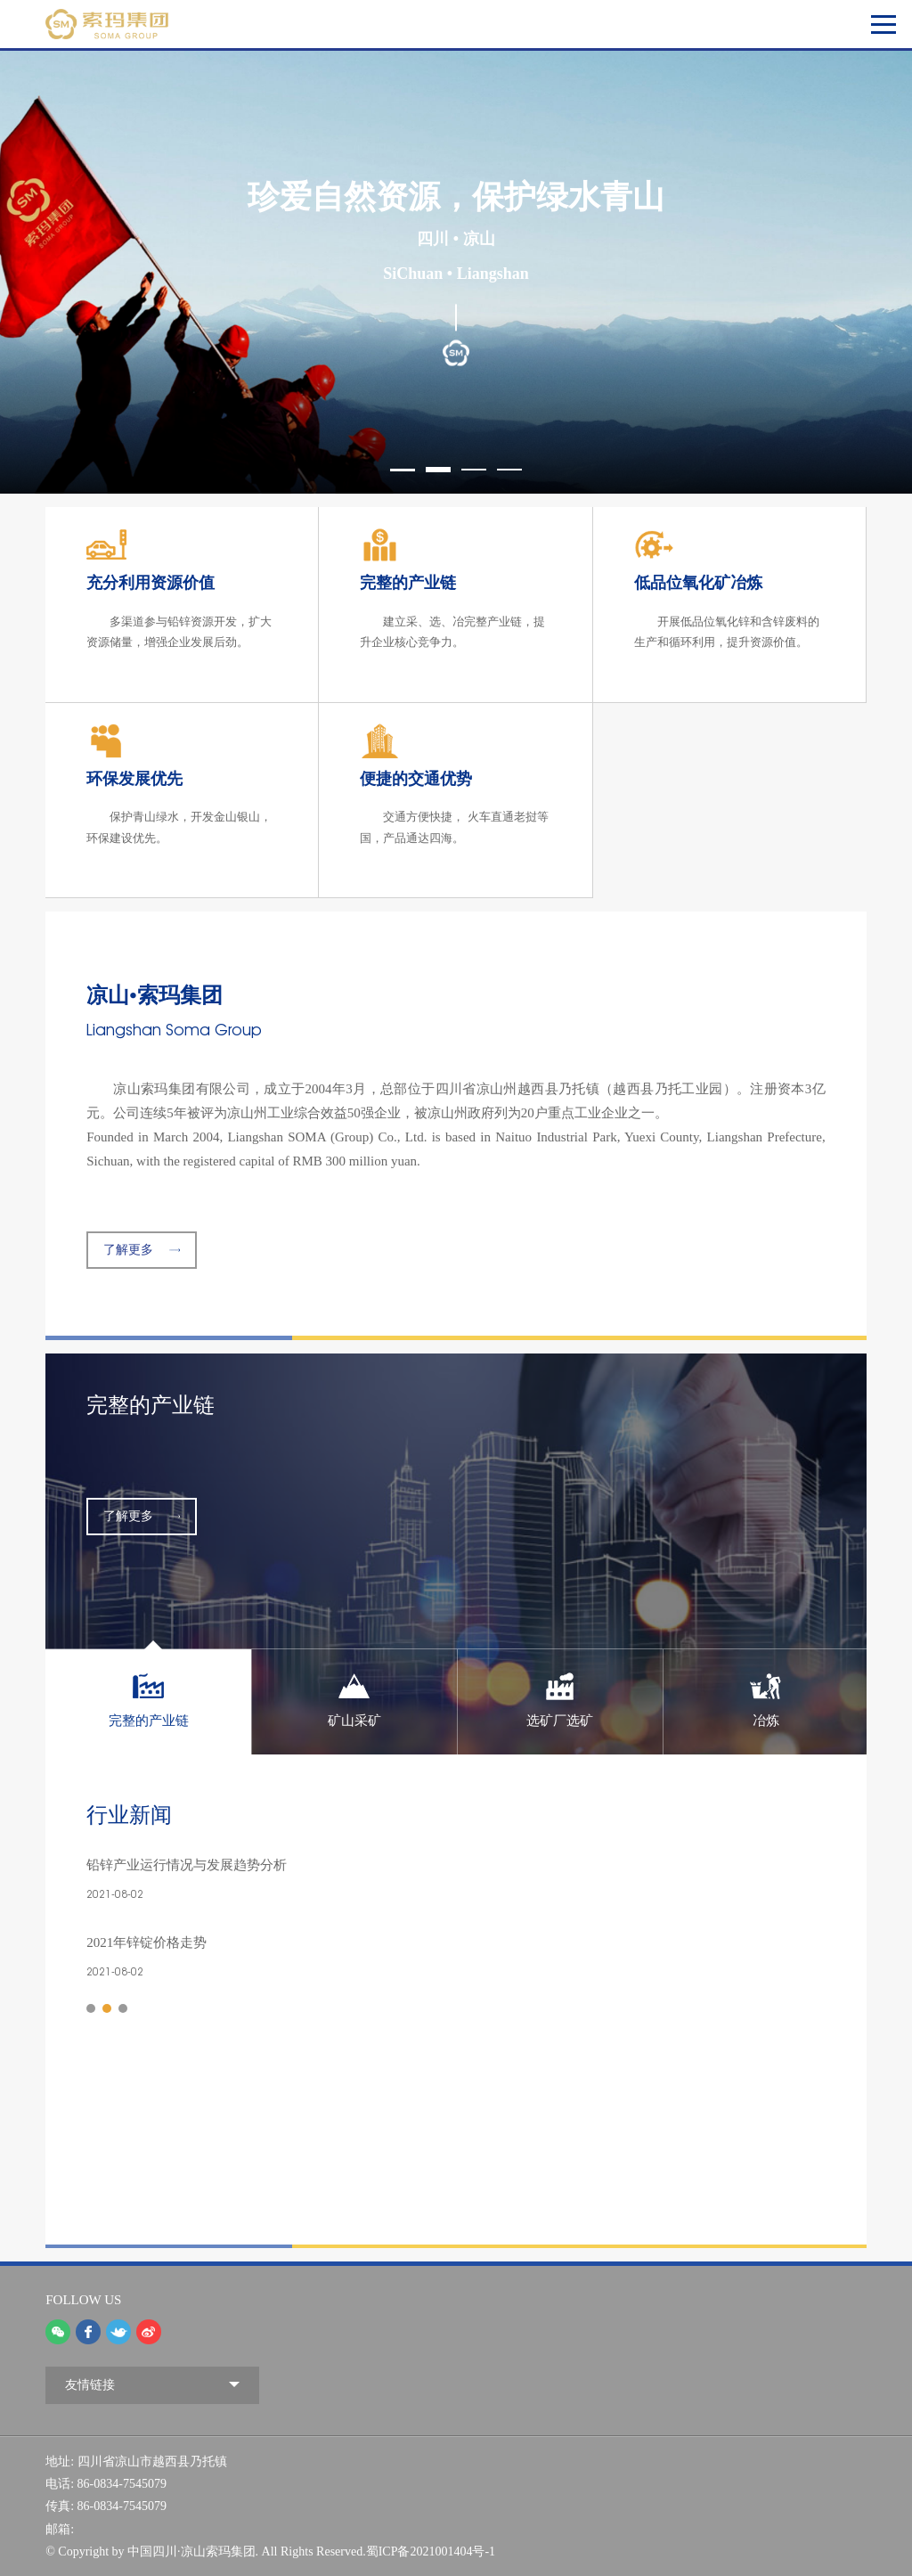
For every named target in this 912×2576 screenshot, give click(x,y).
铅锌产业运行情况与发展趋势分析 (186, 1865)
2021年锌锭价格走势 (146, 1942)
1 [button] (402, 469)
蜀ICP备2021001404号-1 (430, 2551)
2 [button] (438, 469)
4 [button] (509, 469)
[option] (456, 272)
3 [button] (473, 469)
